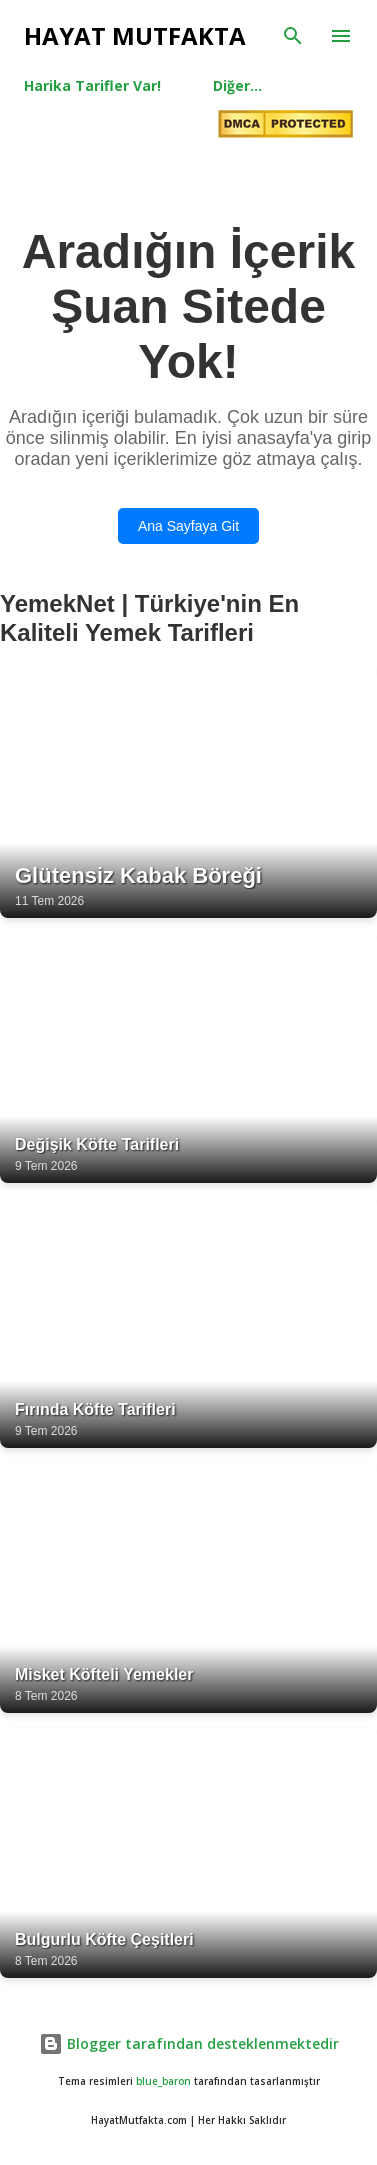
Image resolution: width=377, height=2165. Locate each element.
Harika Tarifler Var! (92, 85)
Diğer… (237, 85)
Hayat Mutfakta (135, 35)
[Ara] (293, 36)
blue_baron (163, 2081)
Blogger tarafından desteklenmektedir (189, 2043)
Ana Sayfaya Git (188, 526)
